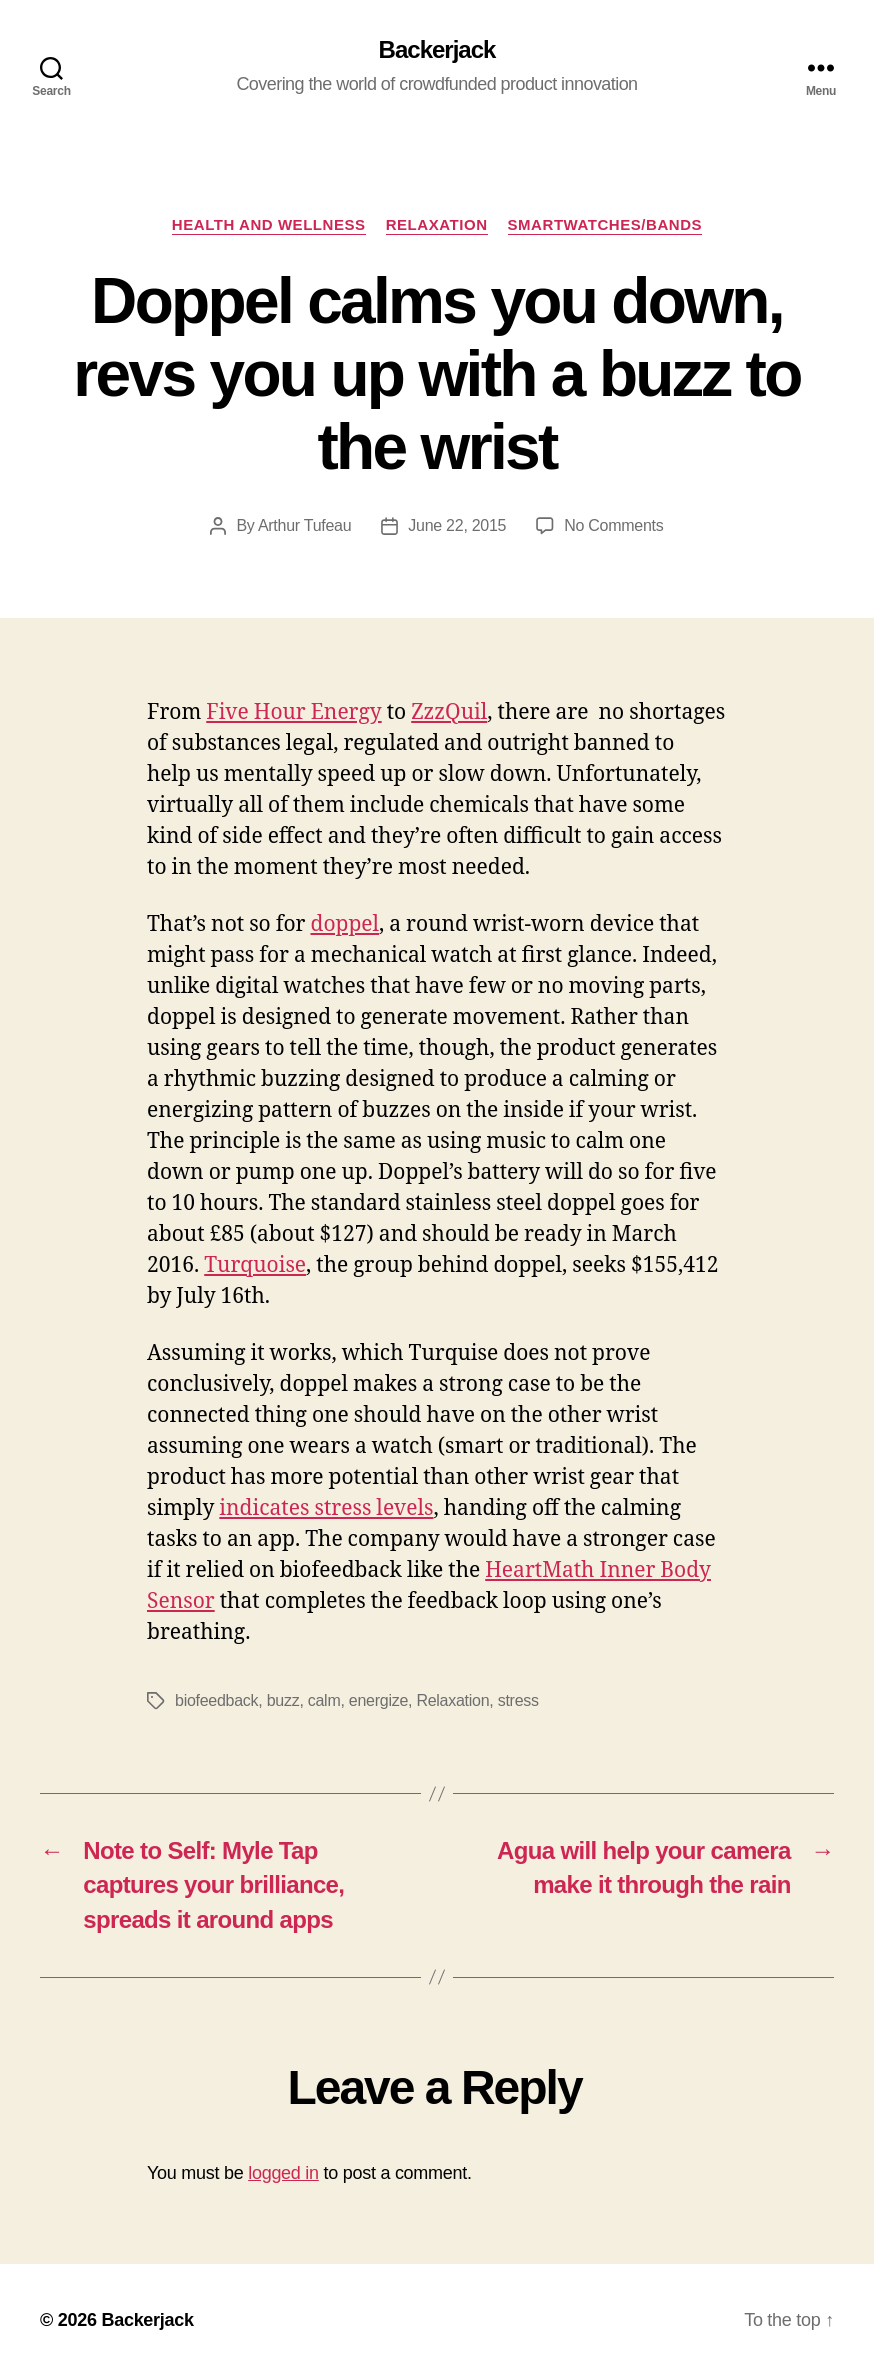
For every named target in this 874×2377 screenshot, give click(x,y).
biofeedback (216, 1700)
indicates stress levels (326, 1508)
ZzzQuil (449, 712)
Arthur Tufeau (304, 525)
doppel (345, 924)
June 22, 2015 (457, 525)
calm (324, 1700)
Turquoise (255, 1265)
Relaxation (437, 224)
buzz (283, 1700)
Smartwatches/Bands (605, 224)
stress (518, 1700)
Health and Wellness (269, 224)
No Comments (613, 525)
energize (378, 1700)
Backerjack (437, 50)
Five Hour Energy (293, 712)
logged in (283, 2173)
